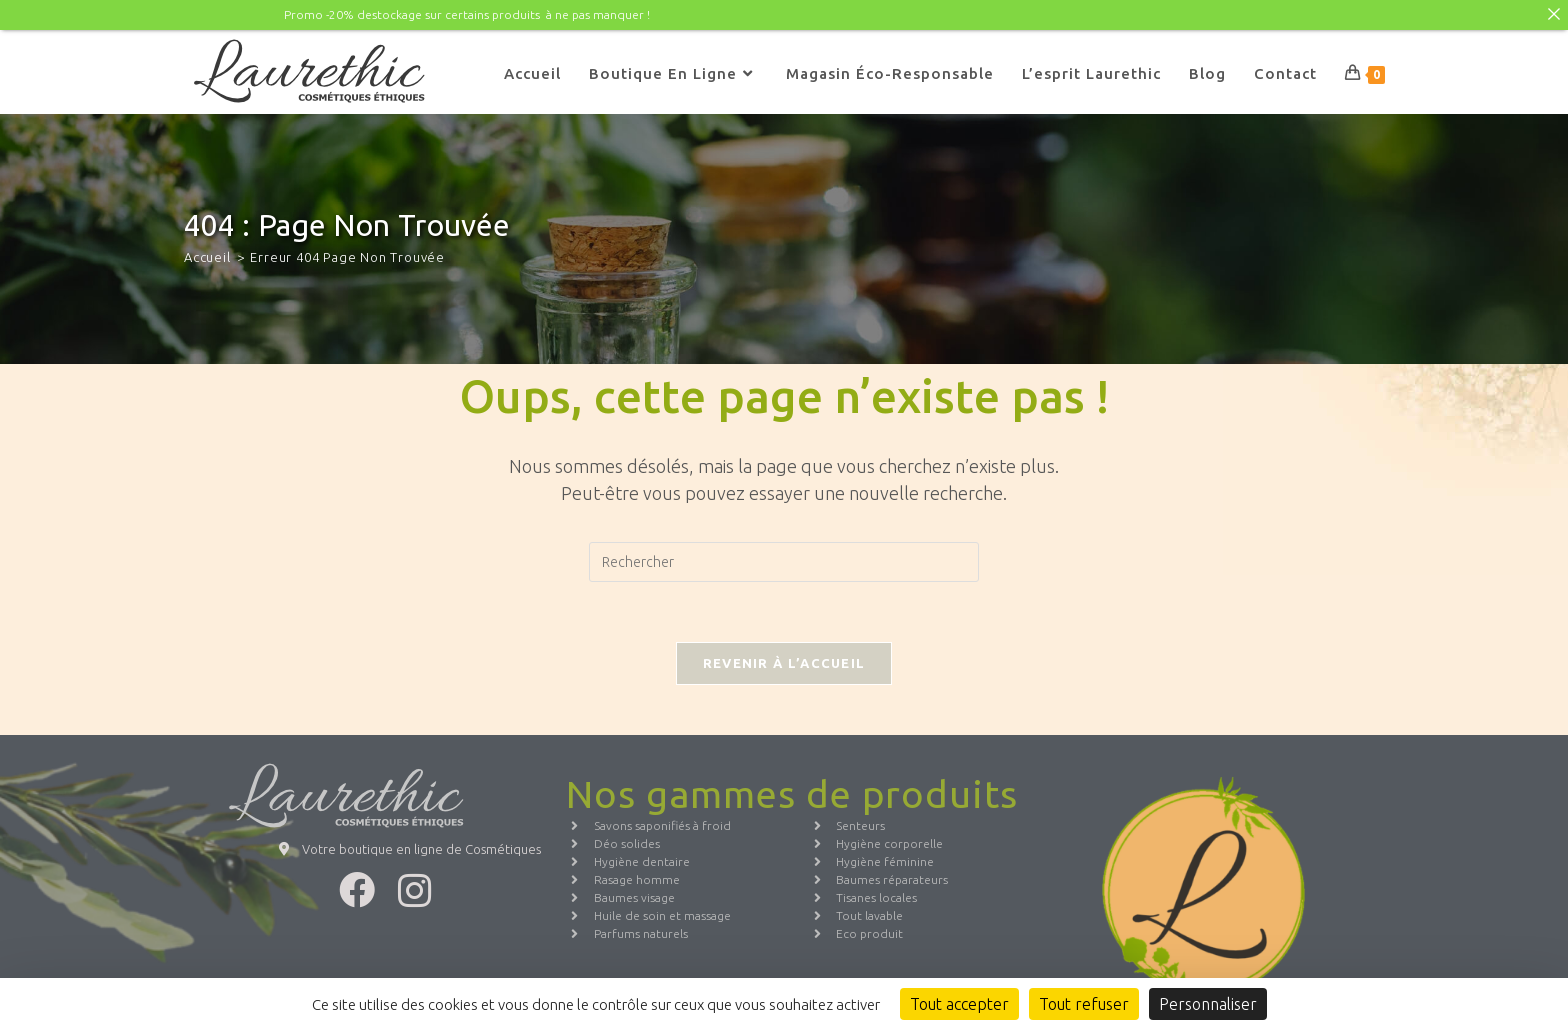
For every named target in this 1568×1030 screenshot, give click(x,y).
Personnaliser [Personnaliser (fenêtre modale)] (1208, 1004)
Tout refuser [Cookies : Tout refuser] (1084, 1004)
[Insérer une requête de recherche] (784, 562)
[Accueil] (207, 256)
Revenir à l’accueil (784, 663)
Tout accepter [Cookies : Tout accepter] (959, 1004)
